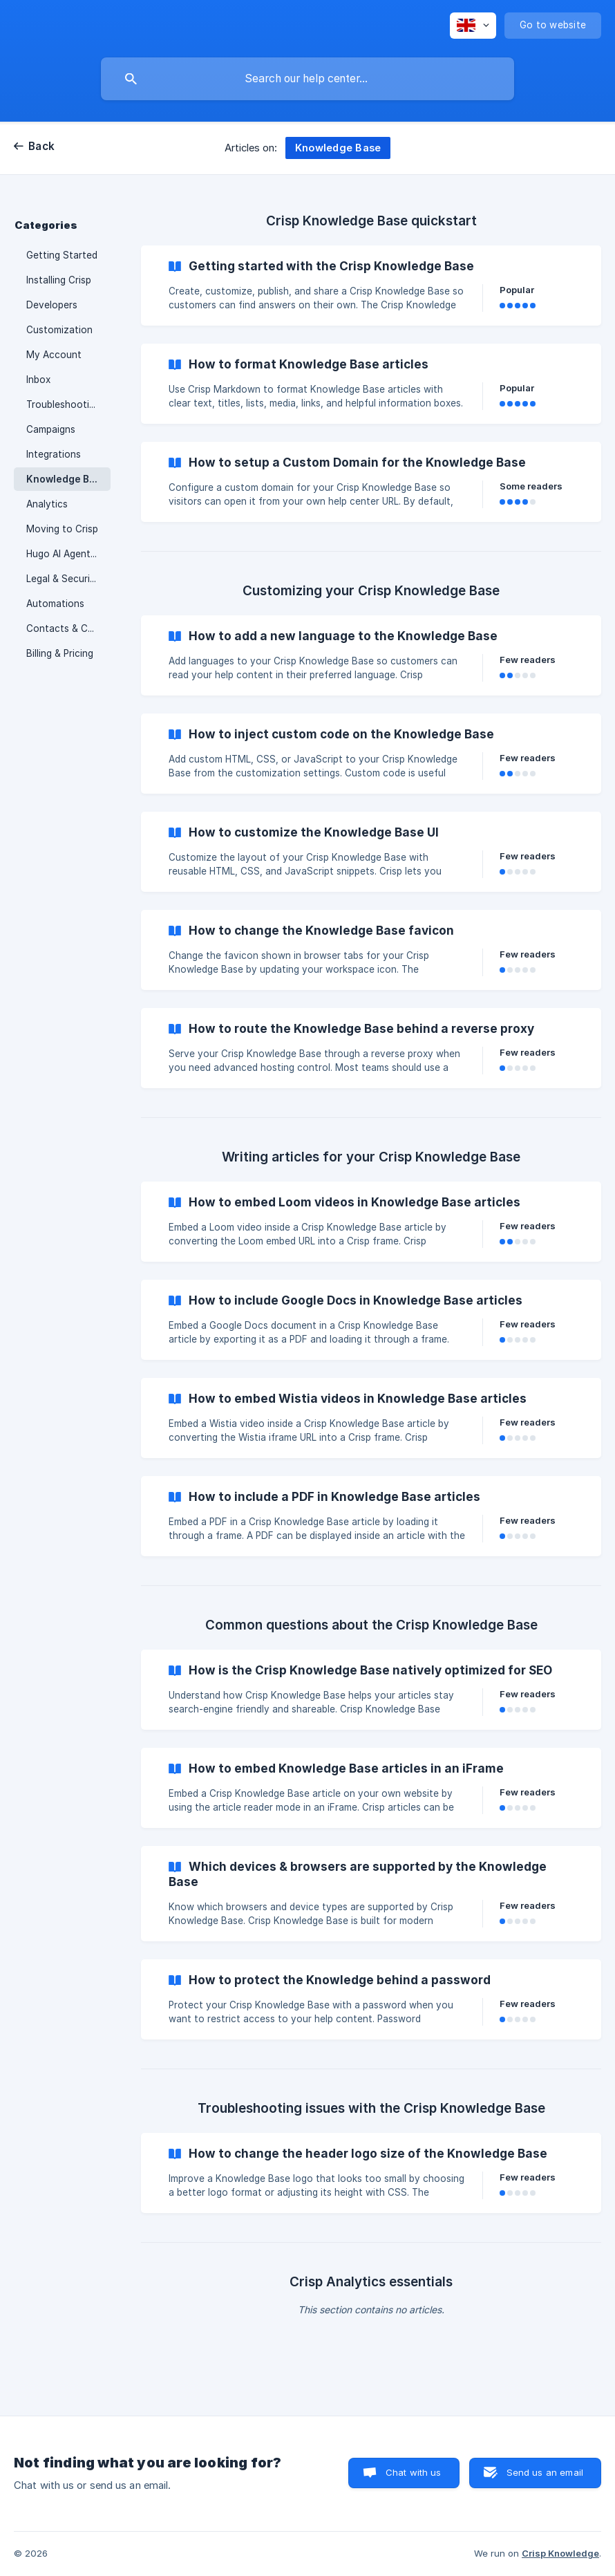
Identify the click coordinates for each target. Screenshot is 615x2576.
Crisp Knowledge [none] (560, 2553)
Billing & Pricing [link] (59, 653)
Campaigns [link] (50, 429)
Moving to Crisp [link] (62, 528)
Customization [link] (59, 329)
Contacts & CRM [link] (64, 628)
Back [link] (41, 146)
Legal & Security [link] (63, 578)
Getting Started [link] (61, 255)
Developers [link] (51, 304)
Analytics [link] (47, 504)
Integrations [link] (53, 454)
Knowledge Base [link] (66, 479)
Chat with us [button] (414, 2472)
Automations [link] (55, 603)
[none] (473, 25)
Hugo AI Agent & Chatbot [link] (68, 553)
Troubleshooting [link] (63, 404)
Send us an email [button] (545, 2472)
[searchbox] (307, 78)
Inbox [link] (38, 379)
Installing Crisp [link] (58, 280)
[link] (371, 285)
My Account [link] (54, 354)
